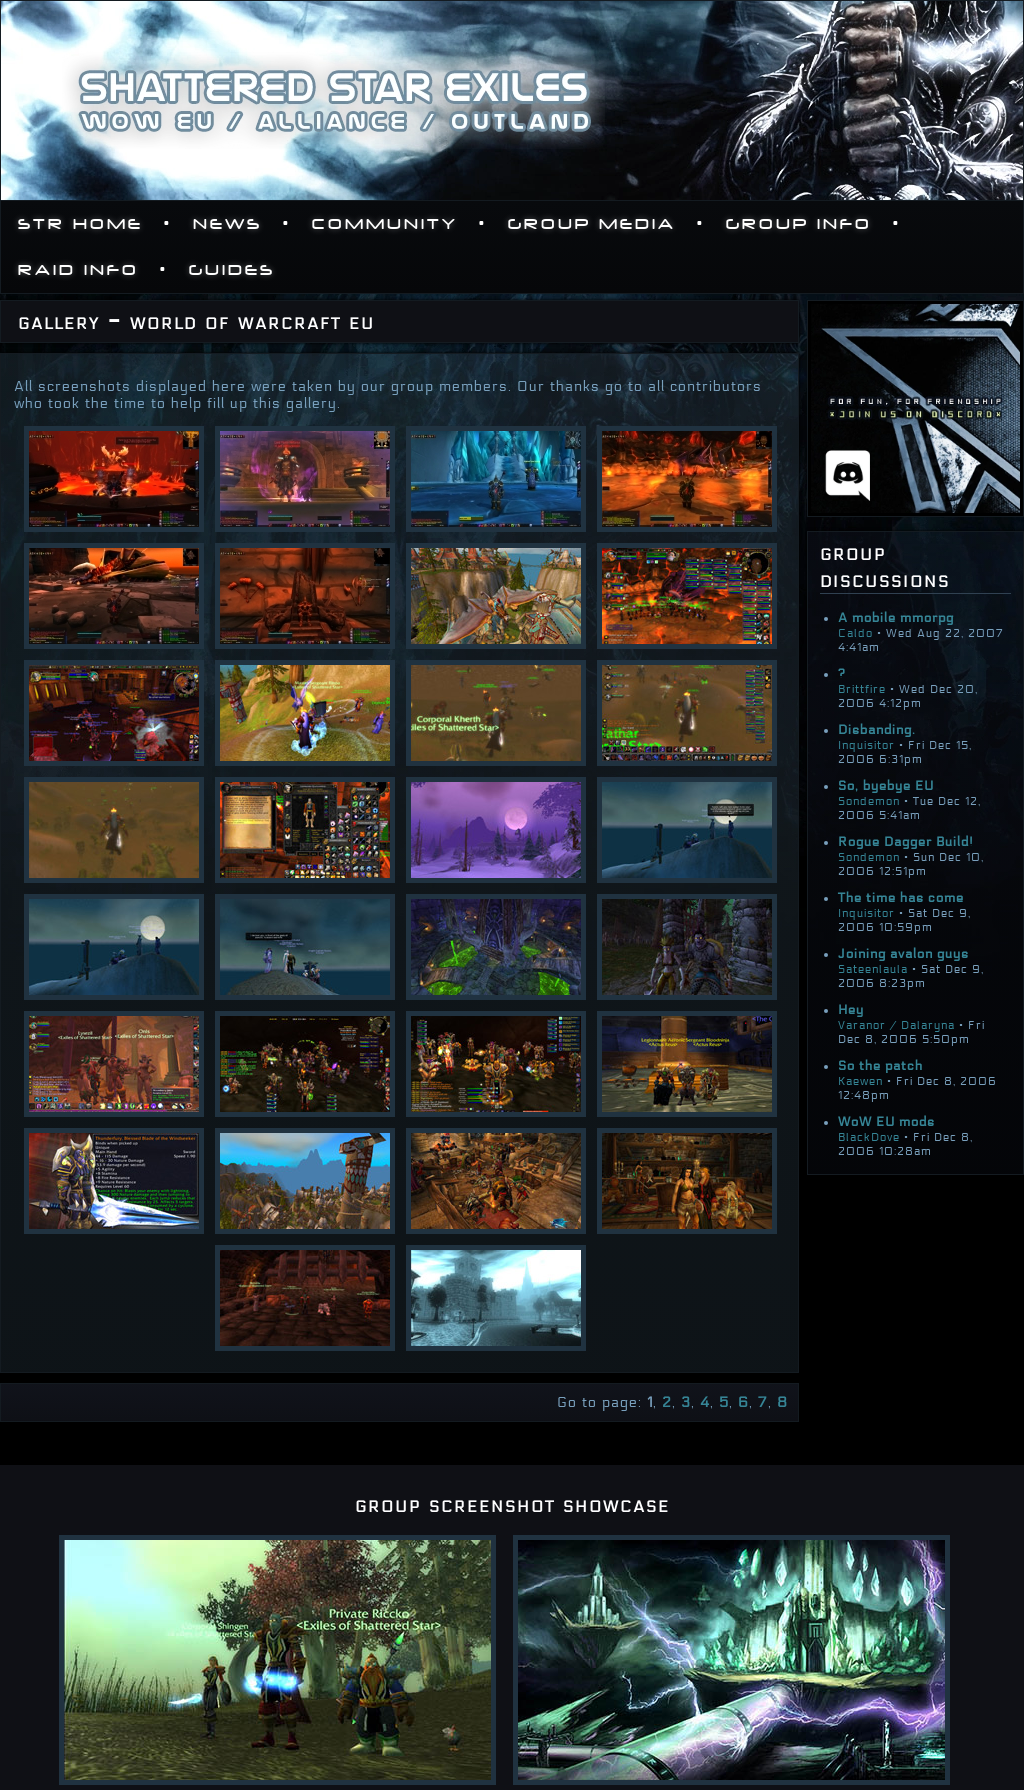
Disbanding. (877, 730)
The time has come (901, 898)
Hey (851, 1010)
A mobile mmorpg (896, 618)
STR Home (80, 224)
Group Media (592, 224)
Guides (232, 270)
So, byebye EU (886, 786)
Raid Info (78, 270)
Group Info (799, 224)
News (227, 224)
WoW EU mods (886, 1122)
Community (385, 224)
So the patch (880, 1066)
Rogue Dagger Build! (906, 842)
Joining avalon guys (903, 954)
